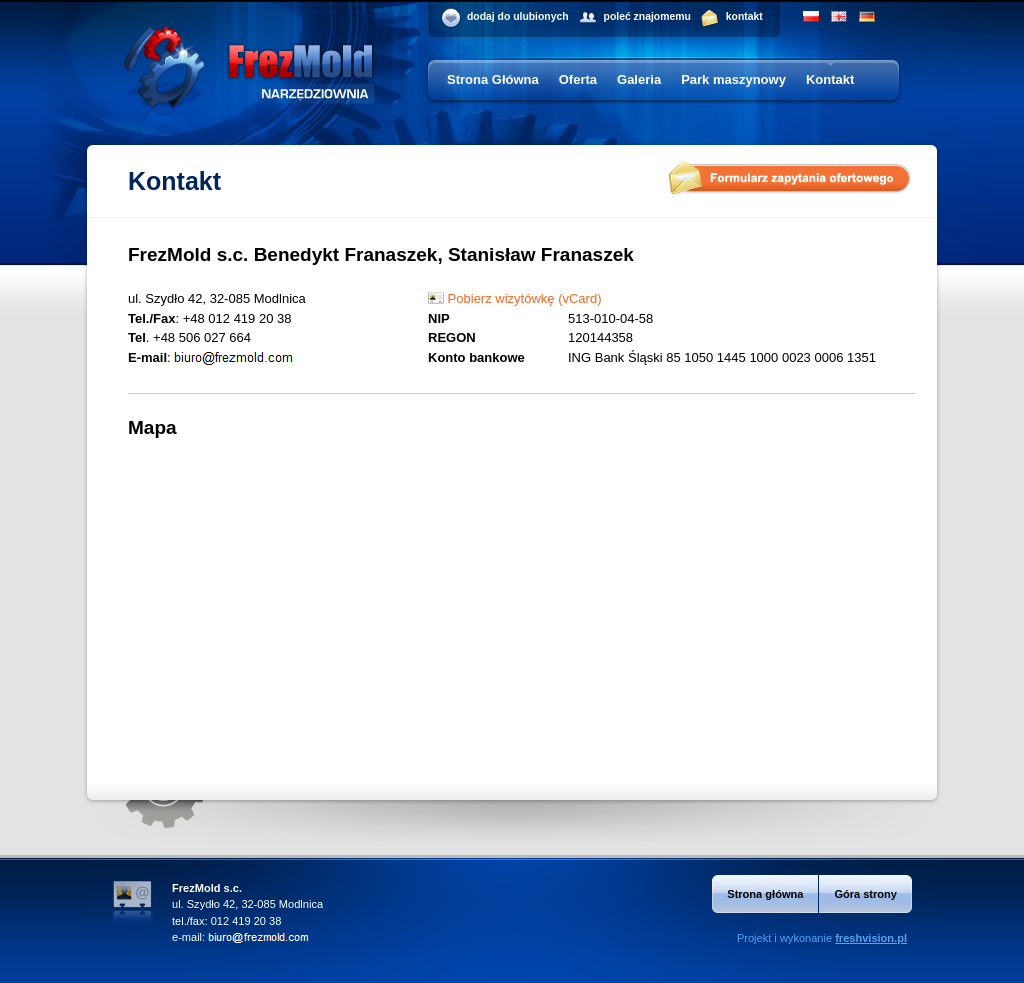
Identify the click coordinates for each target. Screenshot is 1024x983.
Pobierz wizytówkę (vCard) (515, 298)
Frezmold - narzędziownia (248, 88)
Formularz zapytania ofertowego (789, 179)
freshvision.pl (871, 938)
